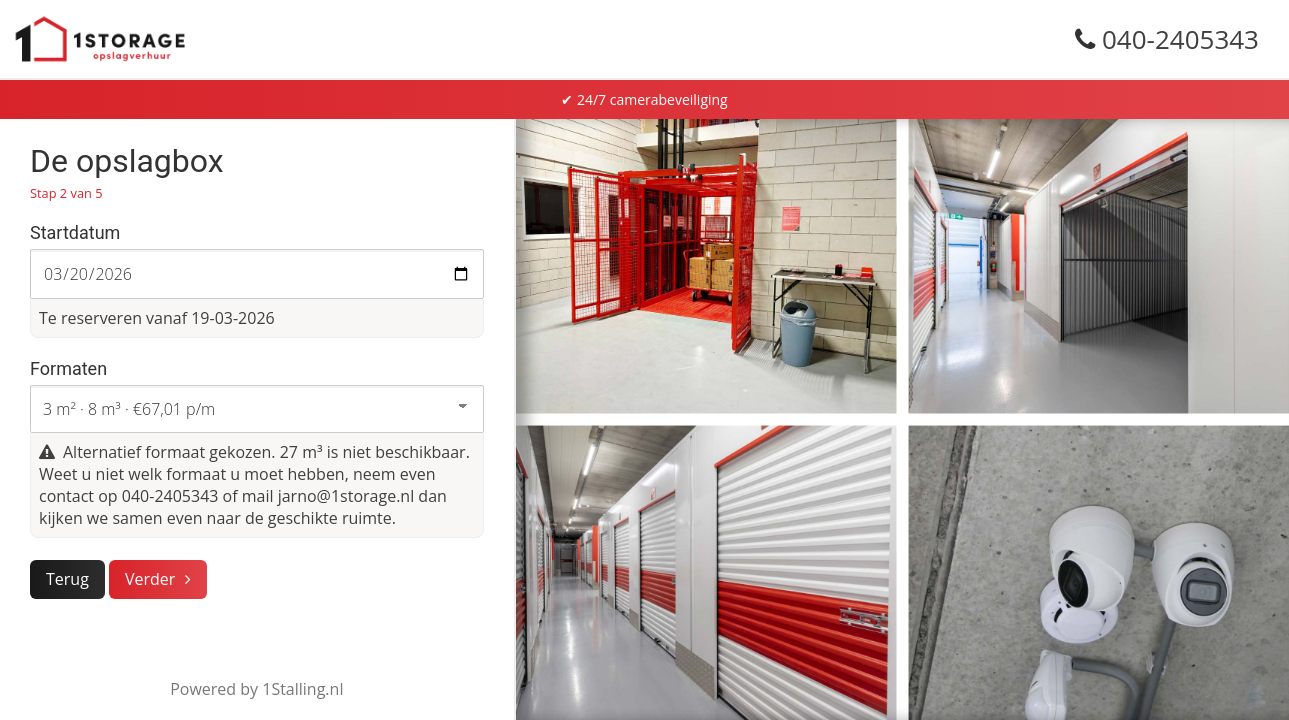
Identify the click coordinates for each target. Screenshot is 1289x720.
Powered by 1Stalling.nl (256, 689)
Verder (150, 579)
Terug (67, 579)
